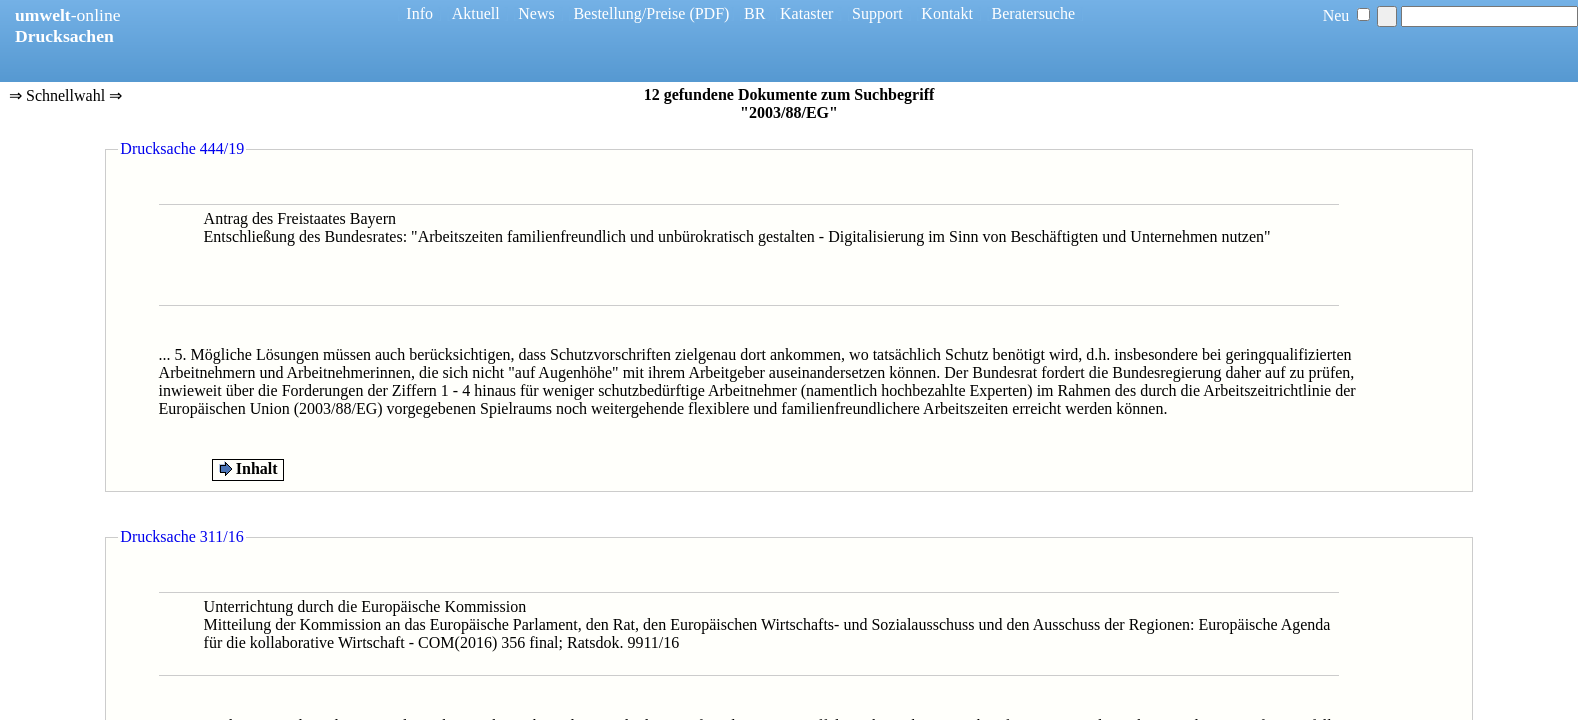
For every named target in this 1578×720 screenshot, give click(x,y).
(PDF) (709, 13)
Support (877, 13)
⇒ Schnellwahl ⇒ (65, 97)
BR (754, 13)
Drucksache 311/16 (181, 536)
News (536, 13)
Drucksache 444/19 (182, 148)
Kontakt (947, 13)
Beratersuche (1034, 13)
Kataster (806, 13)
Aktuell (476, 13)
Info (419, 13)
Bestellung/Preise (629, 13)
